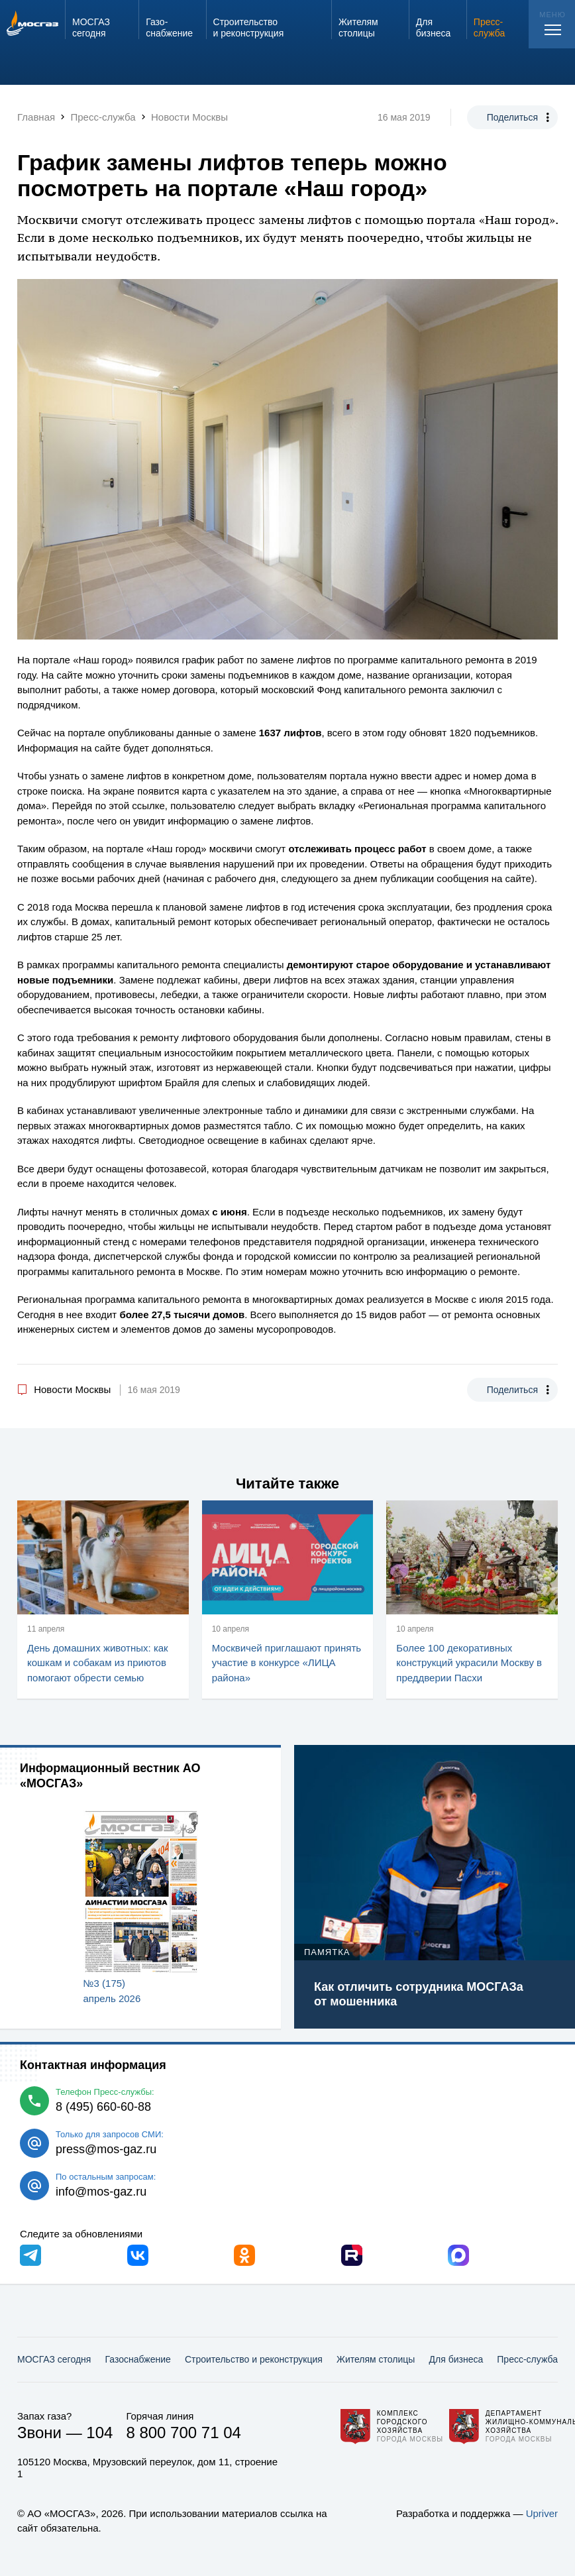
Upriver (542, 2513)
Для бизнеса (456, 2359)
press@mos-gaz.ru (106, 2149)
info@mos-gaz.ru (101, 2191)
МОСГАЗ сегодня (54, 2359)
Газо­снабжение (137, 2359)
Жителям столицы (376, 2359)
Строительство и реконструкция (254, 2359)
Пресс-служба (527, 2359)
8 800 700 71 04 (183, 2432)
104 (99, 2432)
